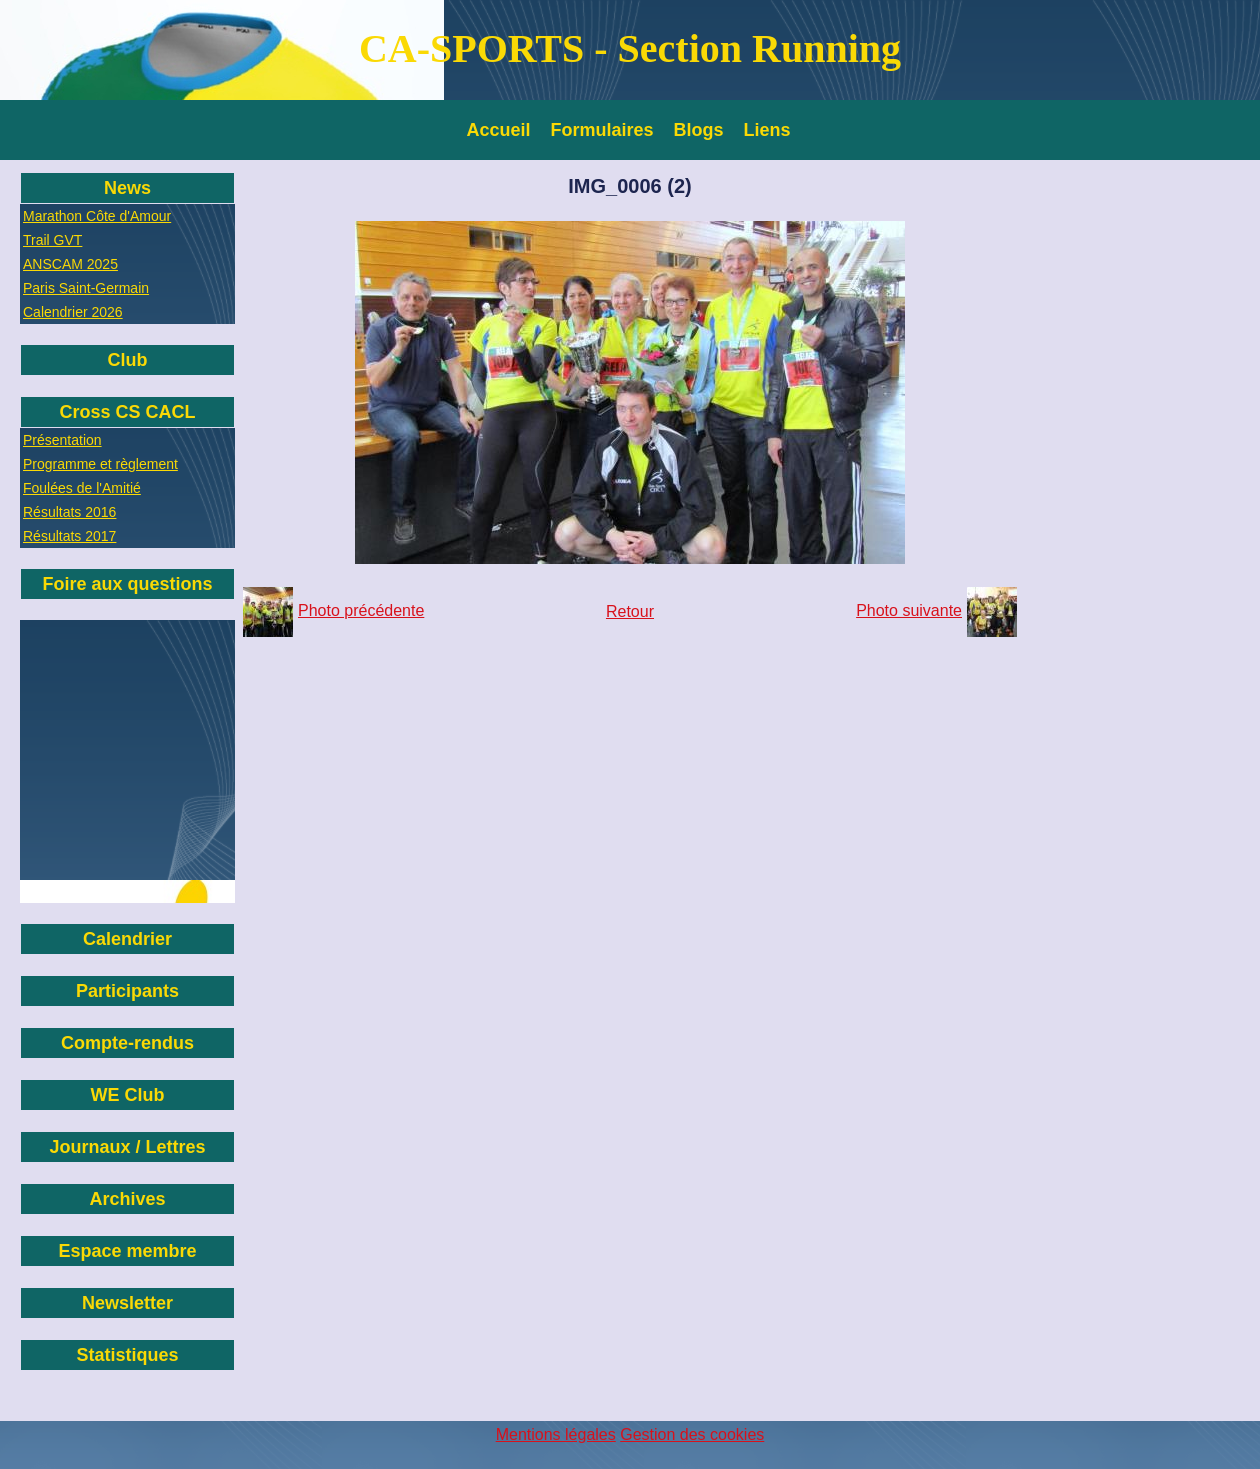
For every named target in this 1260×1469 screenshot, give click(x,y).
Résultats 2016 (69, 512)
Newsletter (127, 1303)
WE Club (128, 1095)
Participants (127, 991)
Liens (767, 130)
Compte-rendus (127, 1043)
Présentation (62, 440)
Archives (127, 1199)
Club (128, 360)
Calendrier (127, 939)
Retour (630, 611)
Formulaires (602, 130)
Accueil (499, 130)
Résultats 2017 (69, 536)
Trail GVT (52, 240)
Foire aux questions (127, 584)
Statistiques (127, 1355)
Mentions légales (556, 1434)
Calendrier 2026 (73, 312)
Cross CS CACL (127, 412)
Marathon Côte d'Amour (97, 216)
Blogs (699, 130)
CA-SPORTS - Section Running (630, 48)
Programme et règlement (100, 464)
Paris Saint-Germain (86, 288)
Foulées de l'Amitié (82, 488)
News (127, 188)
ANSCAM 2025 (70, 264)
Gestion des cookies (692, 1434)
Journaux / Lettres (127, 1147)
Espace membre (127, 1251)
